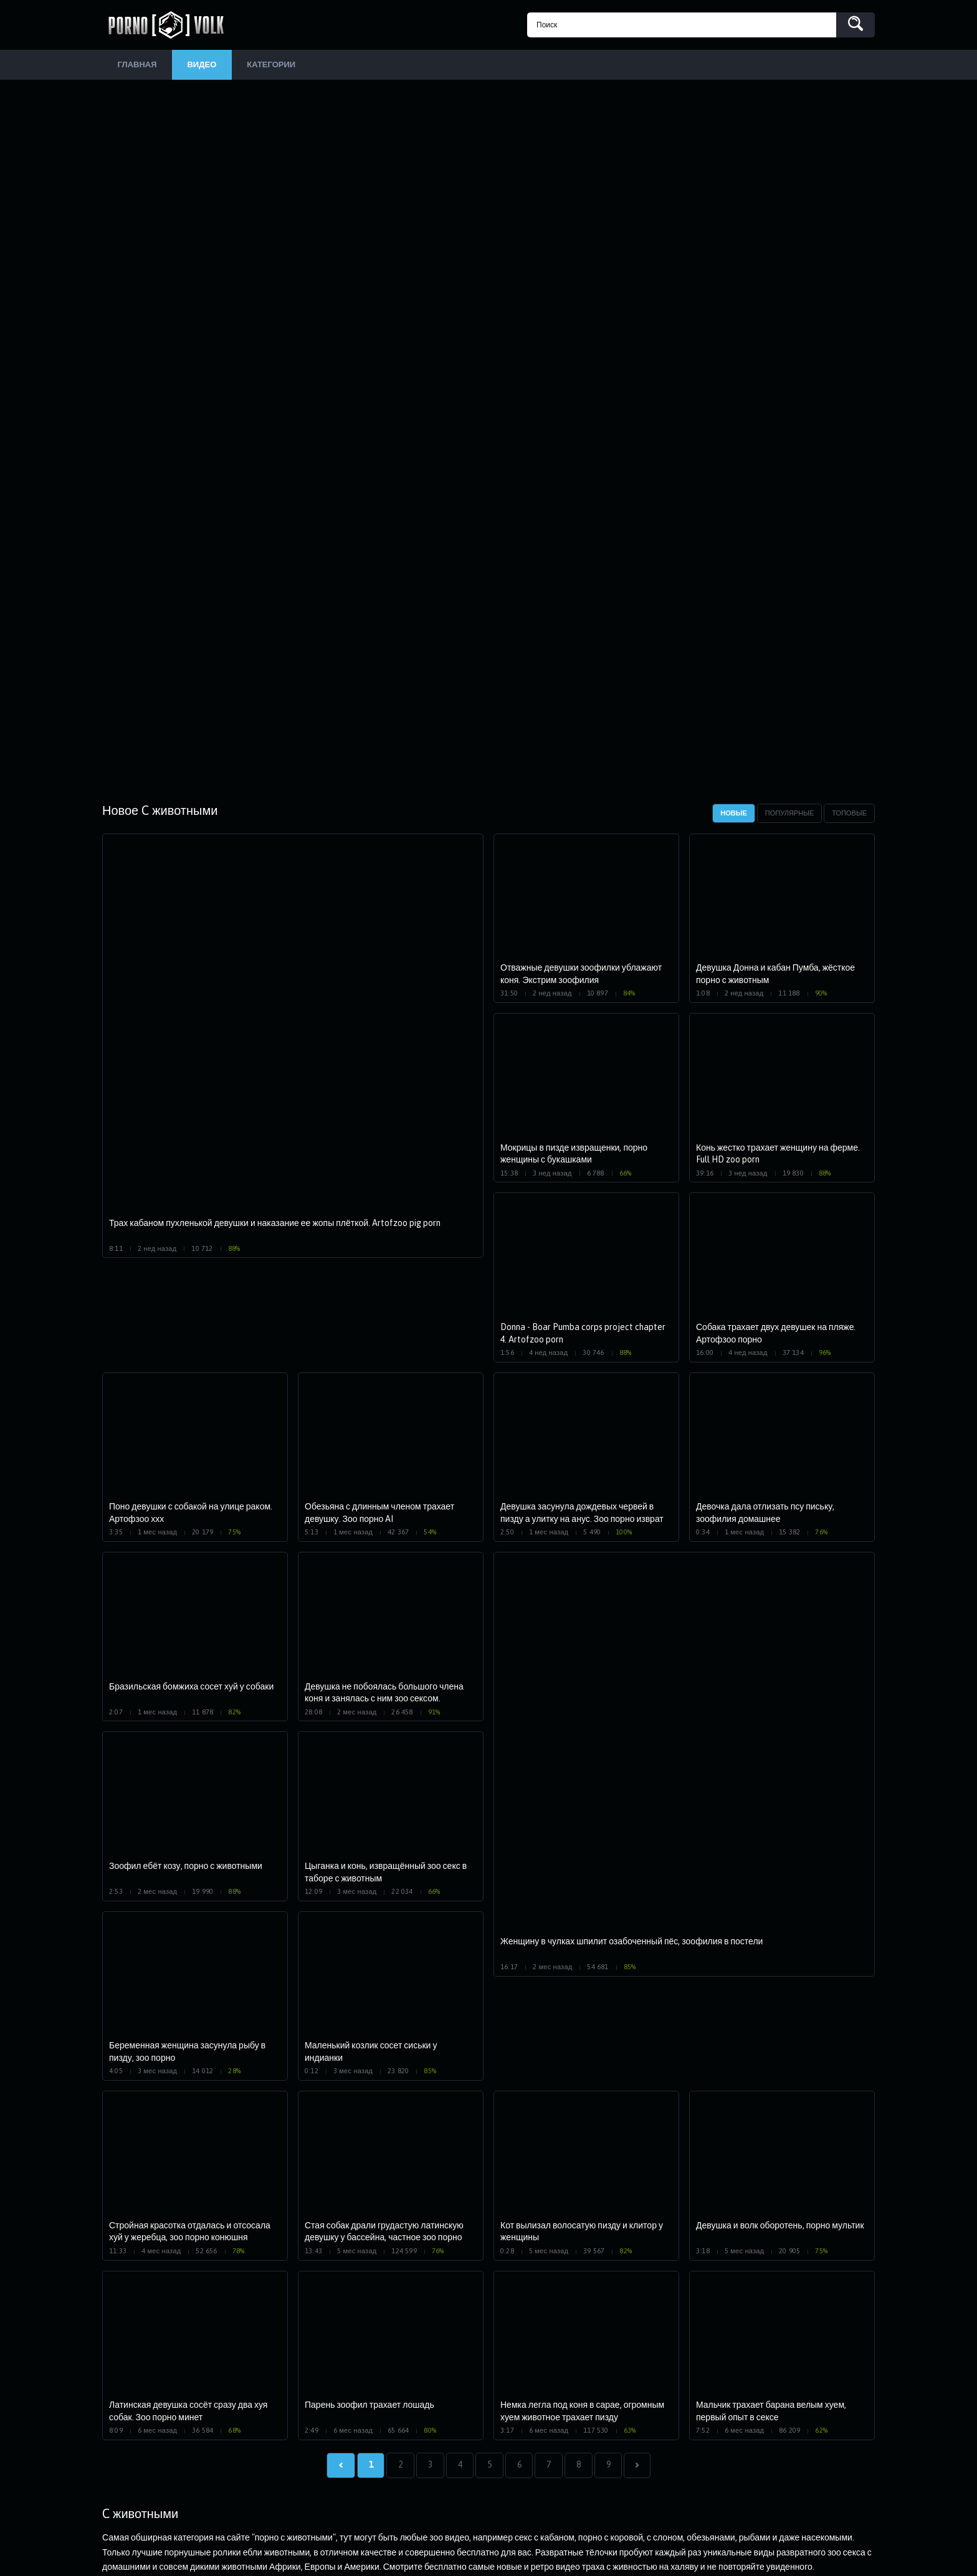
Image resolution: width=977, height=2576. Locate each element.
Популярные (789, 814)
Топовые (849, 814)
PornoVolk (170, 24)
